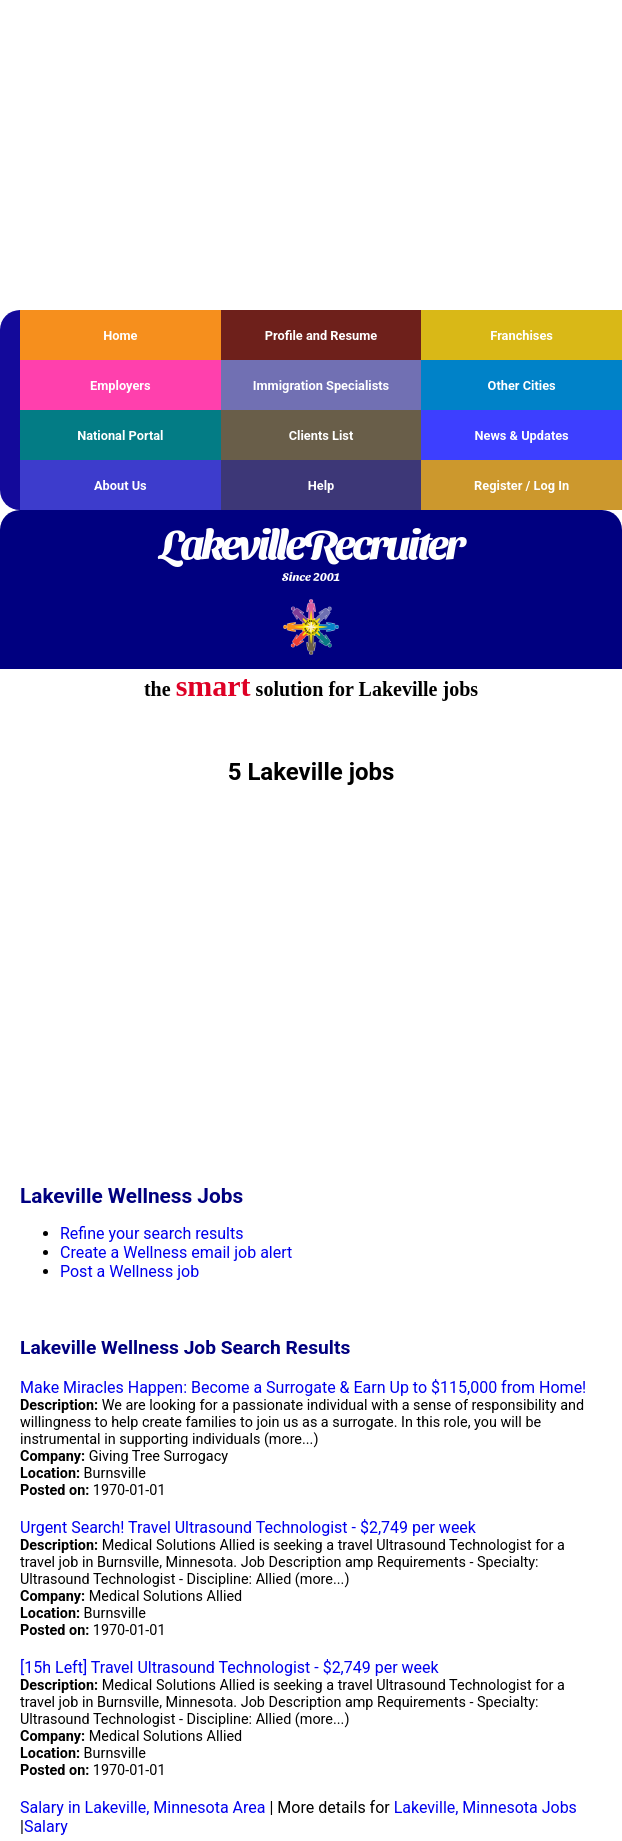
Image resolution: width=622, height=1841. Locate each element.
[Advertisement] (311, 155)
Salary (46, 1826)
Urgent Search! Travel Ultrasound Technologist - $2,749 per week (248, 1527)
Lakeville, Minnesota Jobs (485, 1807)
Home (120, 335)
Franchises (521, 335)
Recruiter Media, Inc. (311, 626)
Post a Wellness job (129, 1271)
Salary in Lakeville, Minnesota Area (142, 1807)
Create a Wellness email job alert (176, 1252)
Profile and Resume (321, 335)
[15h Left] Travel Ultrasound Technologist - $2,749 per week (229, 1667)
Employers (120, 385)
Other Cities (522, 385)
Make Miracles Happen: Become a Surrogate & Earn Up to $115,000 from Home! (303, 1387)
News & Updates (522, 435)
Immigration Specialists (321, 385)
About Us (120, 485)
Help (321, 485)
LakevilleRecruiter (311, 557)
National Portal (120, 435)
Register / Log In (521, 485)
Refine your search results (151, 1233)
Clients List (321, 435)
